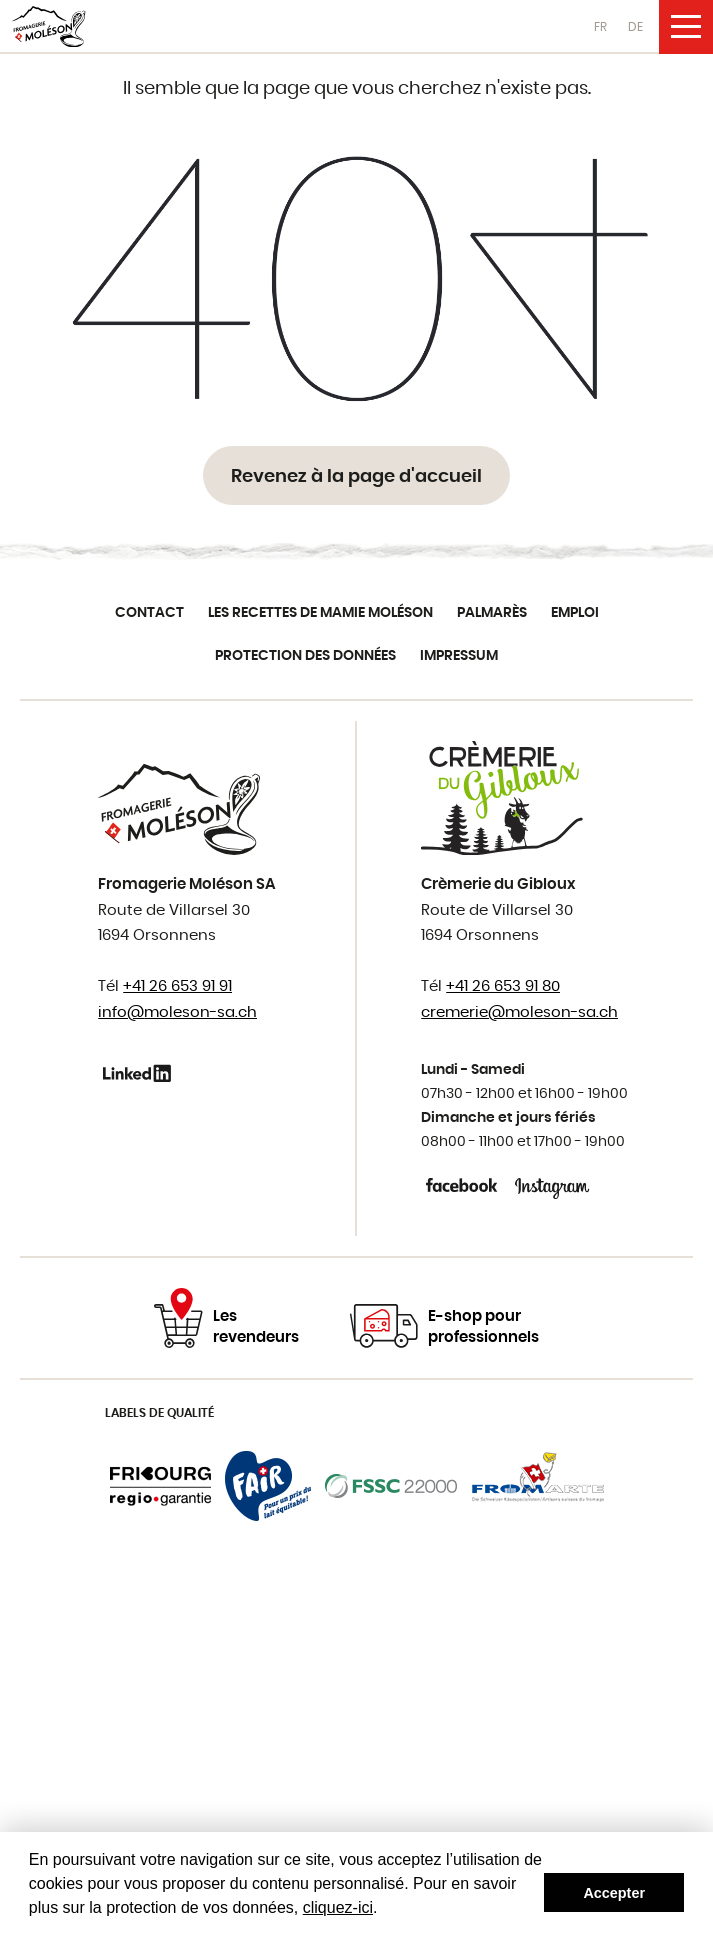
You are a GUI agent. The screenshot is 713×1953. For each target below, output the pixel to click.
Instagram (552, 1185)
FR (600, 27)
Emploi (575, 613)
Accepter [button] (614, 1893)
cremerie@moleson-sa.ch (519, 1012)
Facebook (463, 1185)
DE (635, 27)
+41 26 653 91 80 (503, 986)
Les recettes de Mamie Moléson (320, 613)
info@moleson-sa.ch (177, 1012)
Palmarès (492, 613)
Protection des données (305, 656)
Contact (149, 613)
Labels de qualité (159, 1413)
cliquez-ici (338, 1907)
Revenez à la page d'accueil (356, 477)
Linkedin (140, 1073)
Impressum (459, 656)
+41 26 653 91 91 (177, 986)
